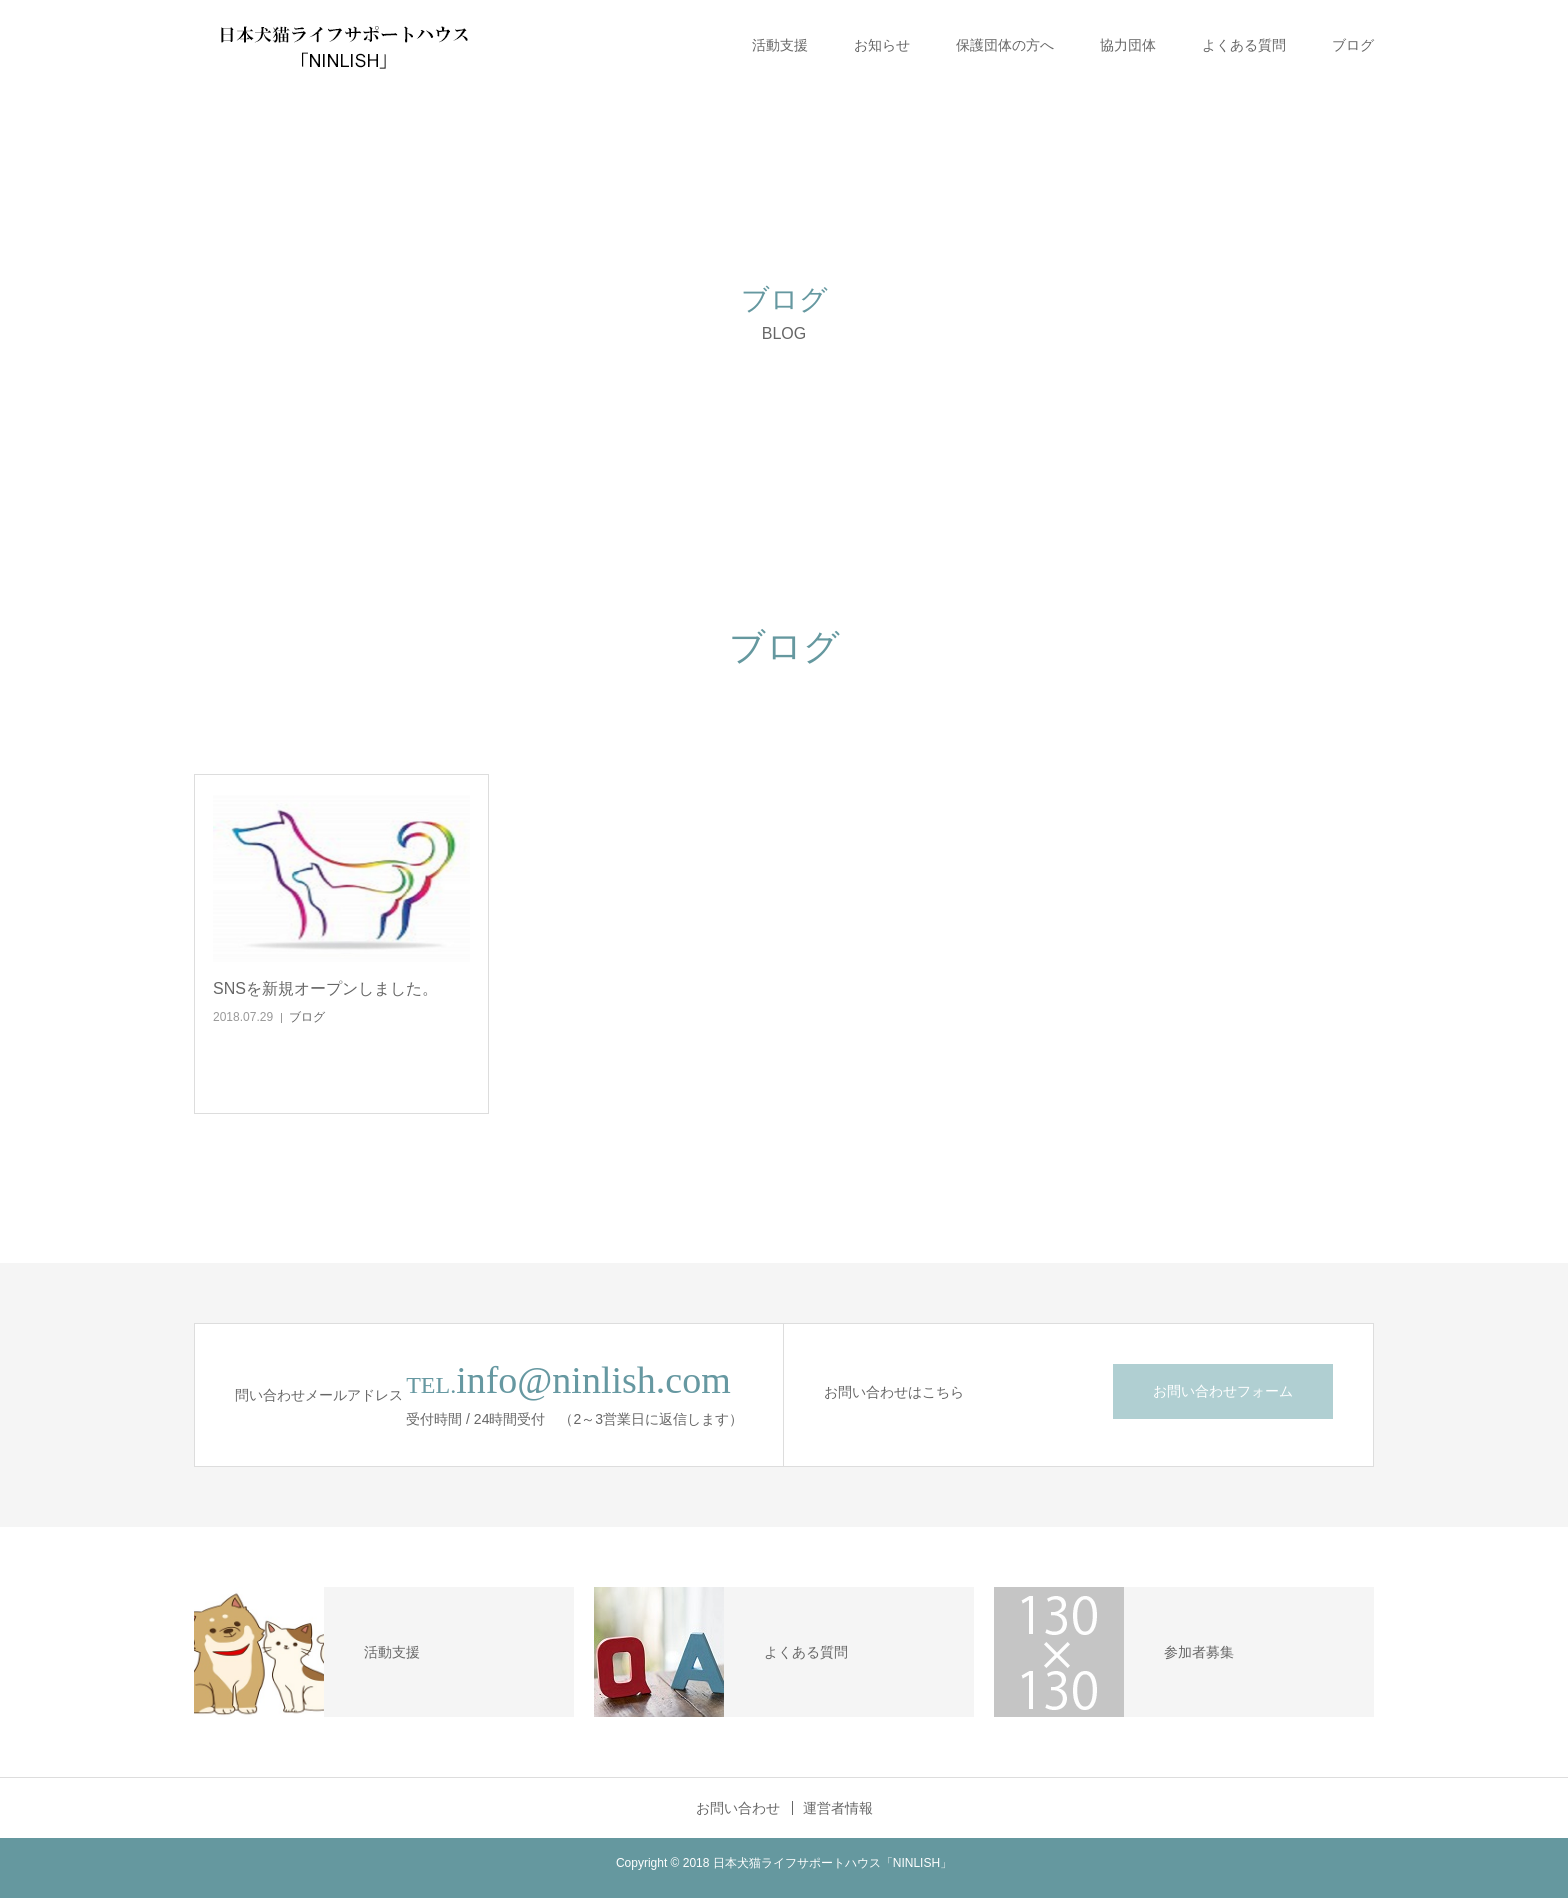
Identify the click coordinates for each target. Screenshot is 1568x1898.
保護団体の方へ (1005, 45)
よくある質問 (1244, 45)
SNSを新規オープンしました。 (325, 988)
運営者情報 (838, 1808)
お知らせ (882, 45)
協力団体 (1128, 45)
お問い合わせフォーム (1223, 1391)
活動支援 (780, 45)
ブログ (1353, 45)
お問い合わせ (738, 1808)
